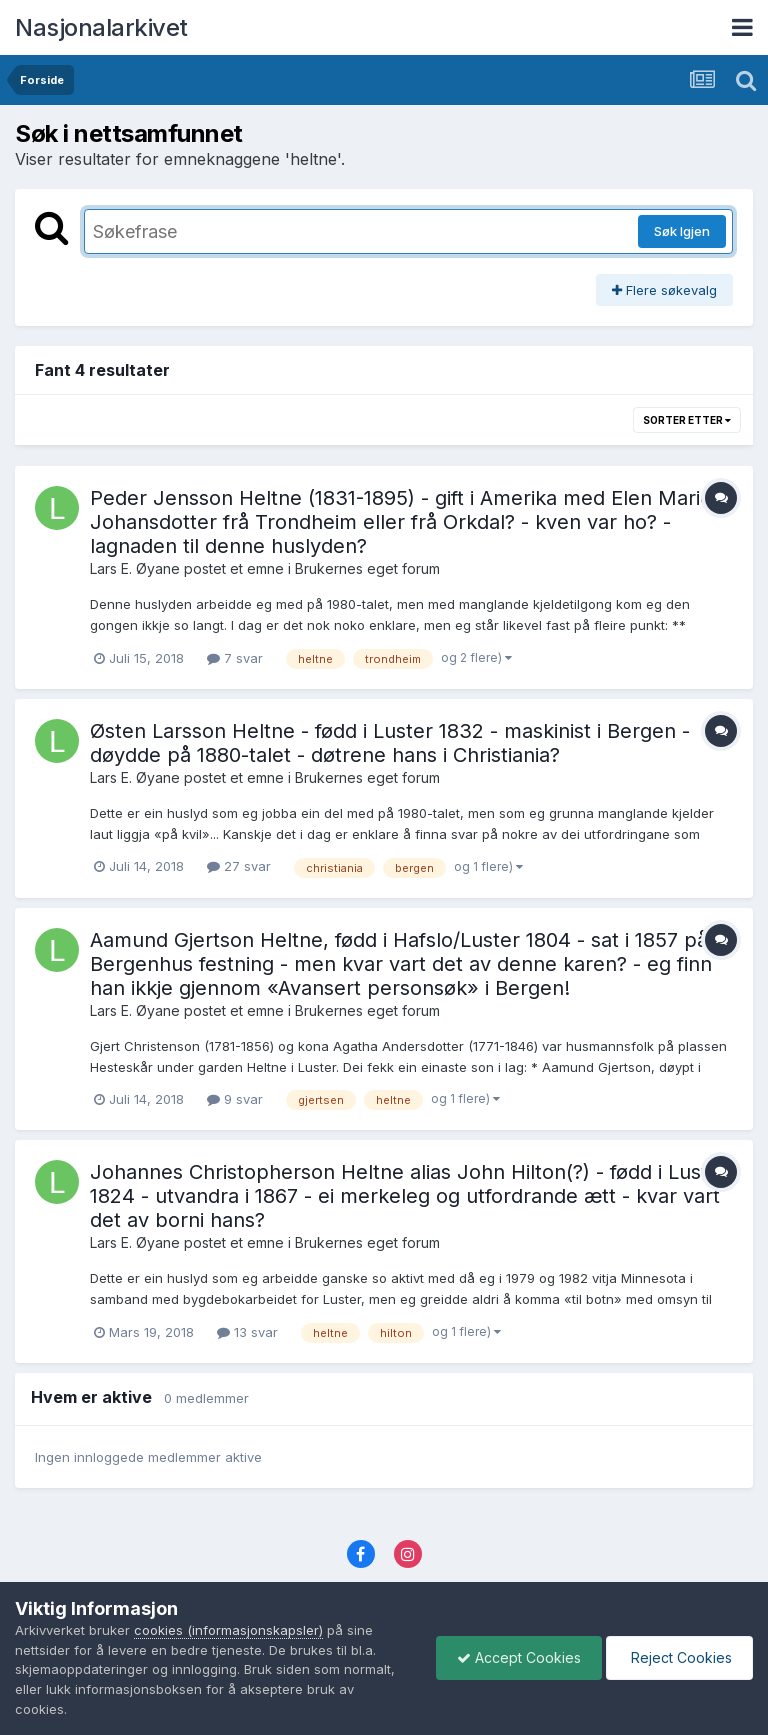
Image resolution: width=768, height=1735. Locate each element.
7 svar (235, 658)
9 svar (235, 1099)
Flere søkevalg (664, 290)
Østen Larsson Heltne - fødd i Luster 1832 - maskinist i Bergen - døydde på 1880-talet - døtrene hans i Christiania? (390, 743)
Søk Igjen (682, 231)
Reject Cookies (679, 1657)
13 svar (247, 1332)
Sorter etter (687, 420)
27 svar (239, 866)
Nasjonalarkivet (101, 27)
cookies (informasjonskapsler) (228, 1630)
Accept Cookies (519, 1657)
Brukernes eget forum (367, 568)
